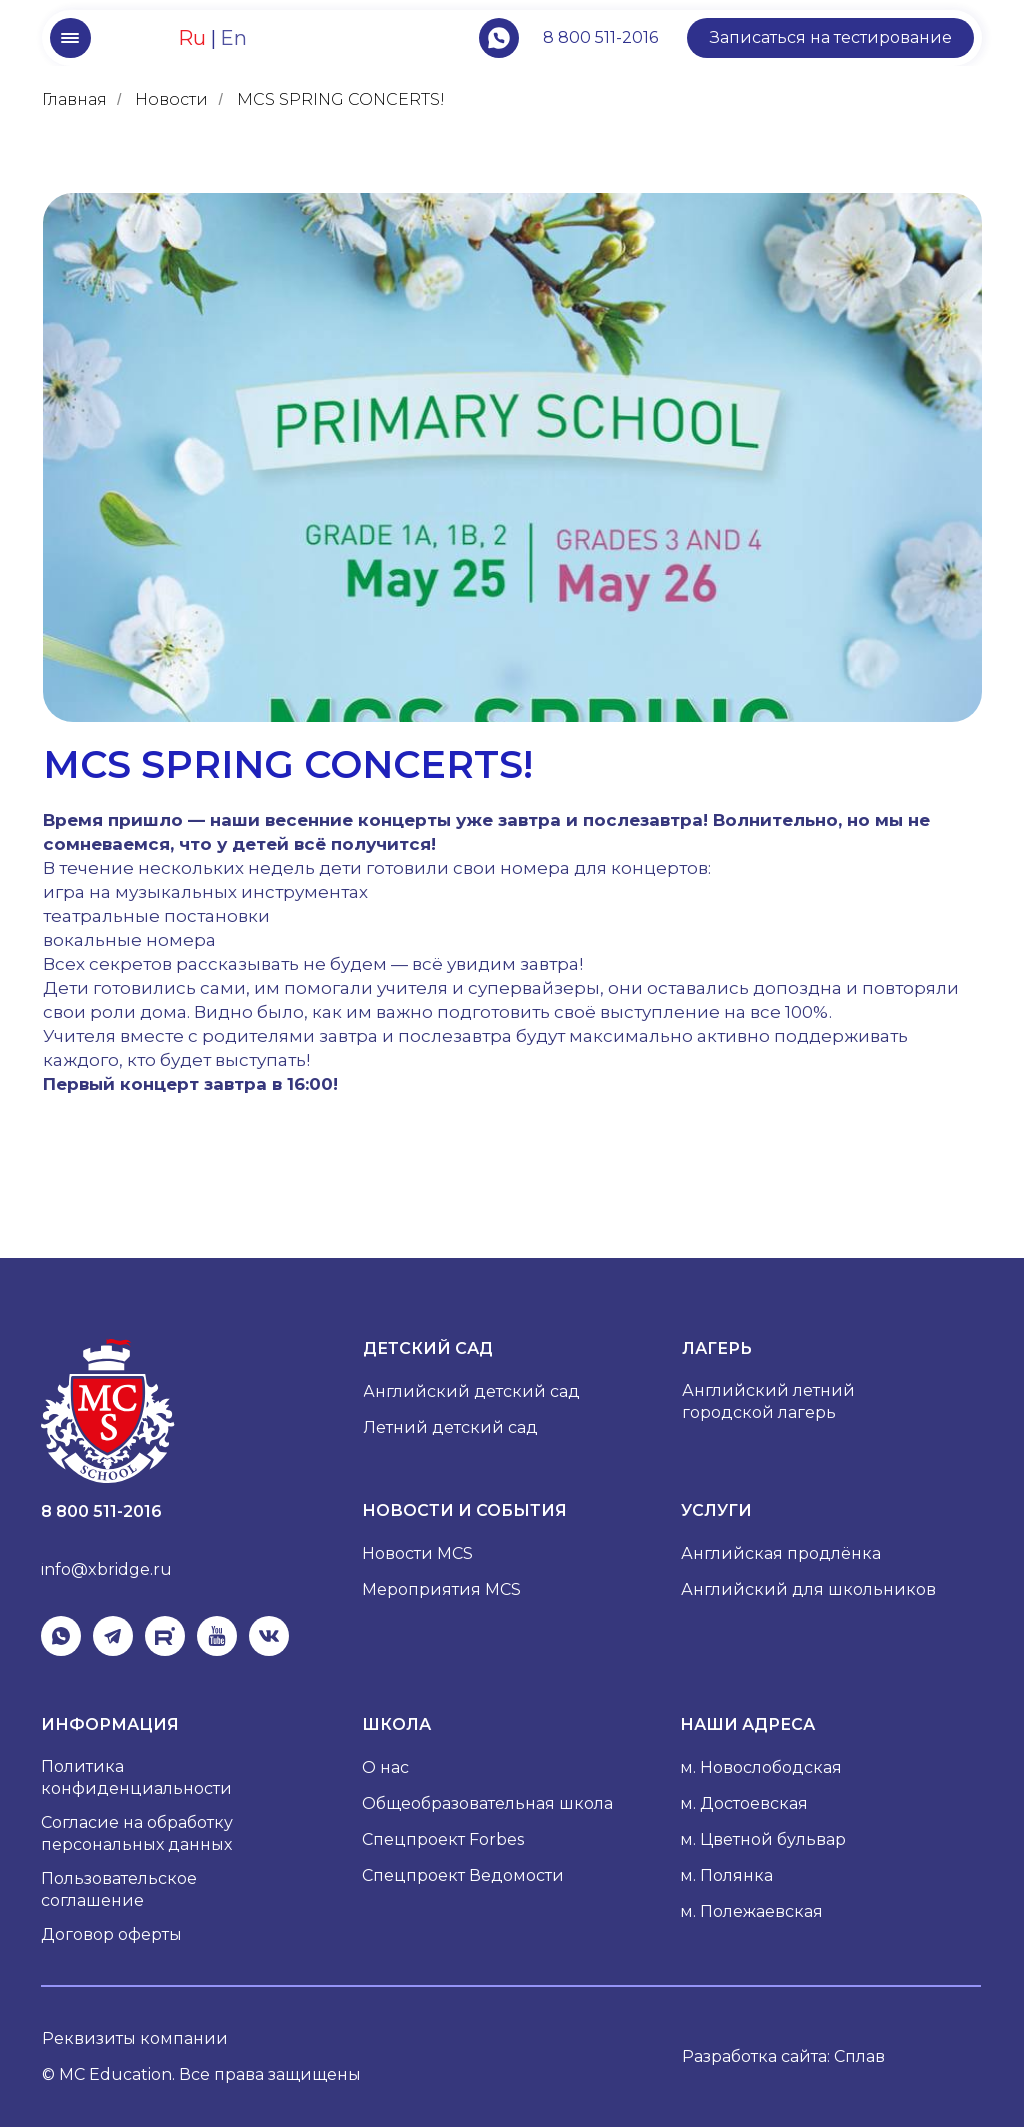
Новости (171, 99)
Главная (74, 99)
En (233, 38)
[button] (830, 38)
